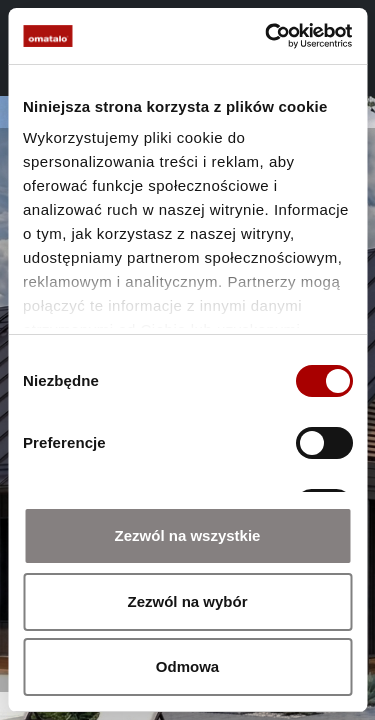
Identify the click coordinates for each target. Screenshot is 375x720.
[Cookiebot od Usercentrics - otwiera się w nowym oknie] (267, 36)
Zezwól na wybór (187, 601)
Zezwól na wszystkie (188, 535)
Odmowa (187, 666)
